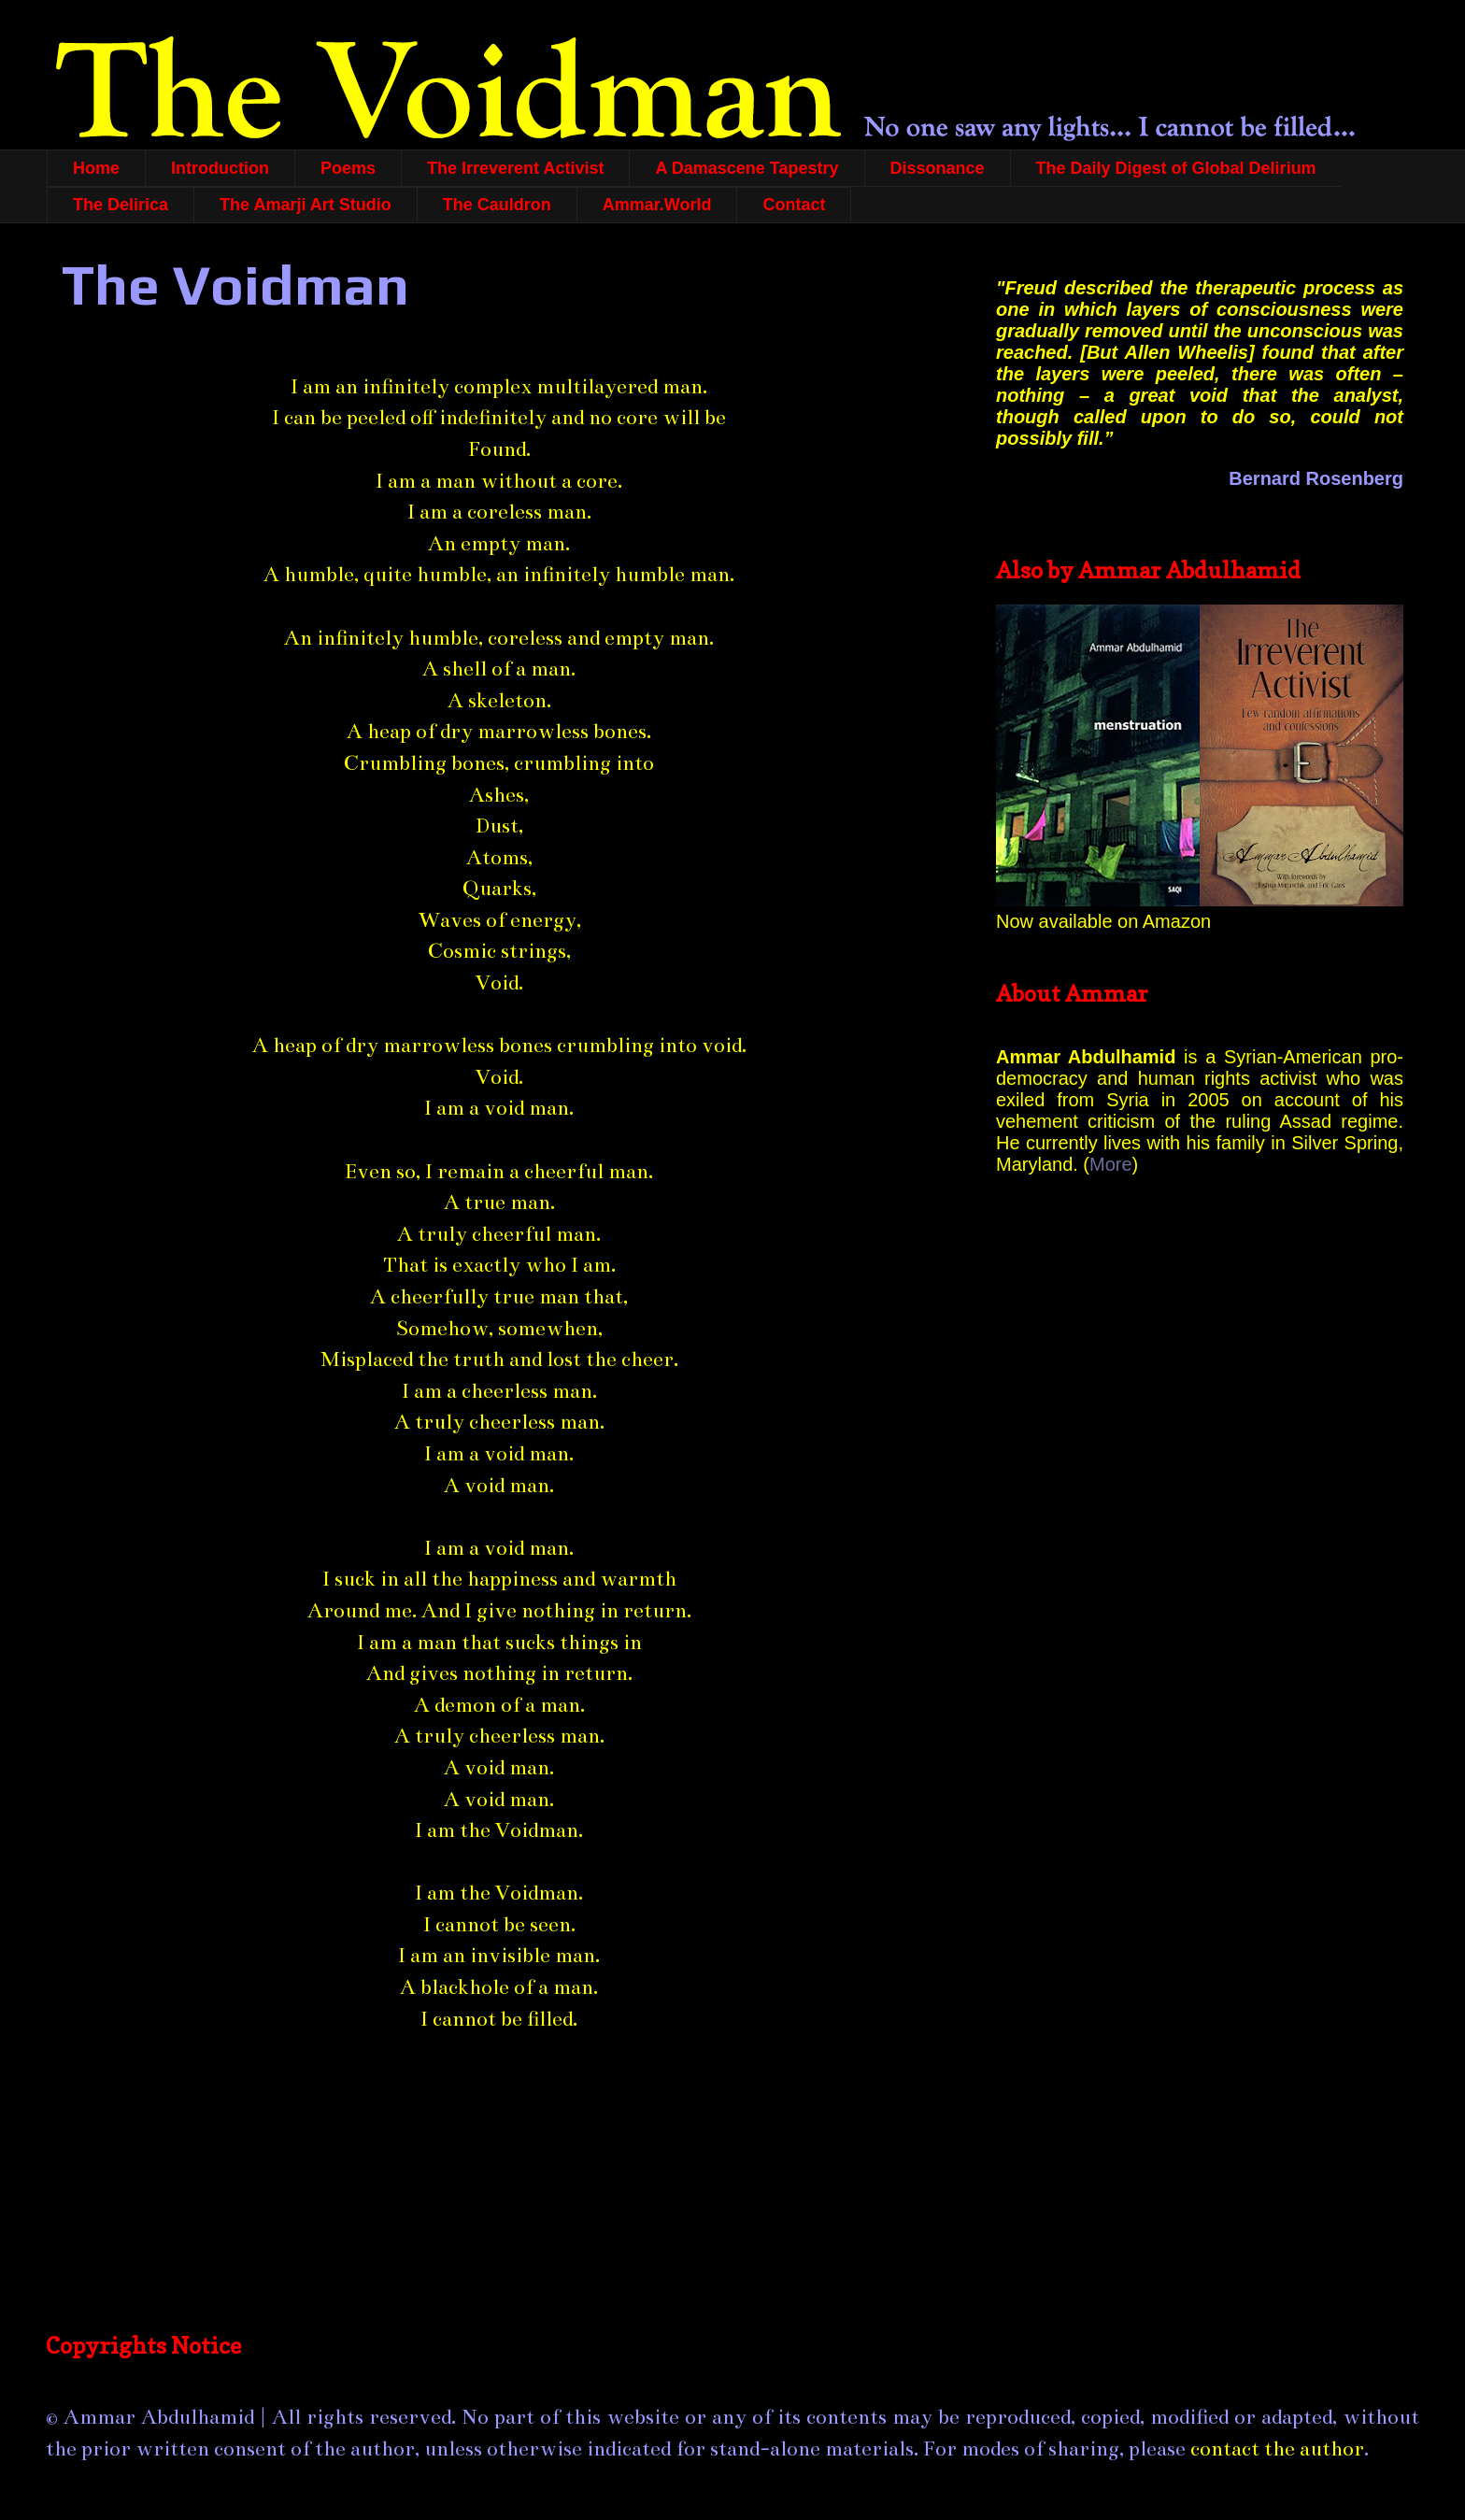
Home (96, 168)
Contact (793, 204)
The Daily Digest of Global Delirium (1176, 168)
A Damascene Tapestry (746, 168)
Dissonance (937, 168)
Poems (348, 168)
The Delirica (120, 204)
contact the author (1277, 2448)
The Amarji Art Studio (305, 204)
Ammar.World (657, 204)
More (1110, 1164)
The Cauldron (497, 204)
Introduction (220, 168)
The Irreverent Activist (515, 168)
